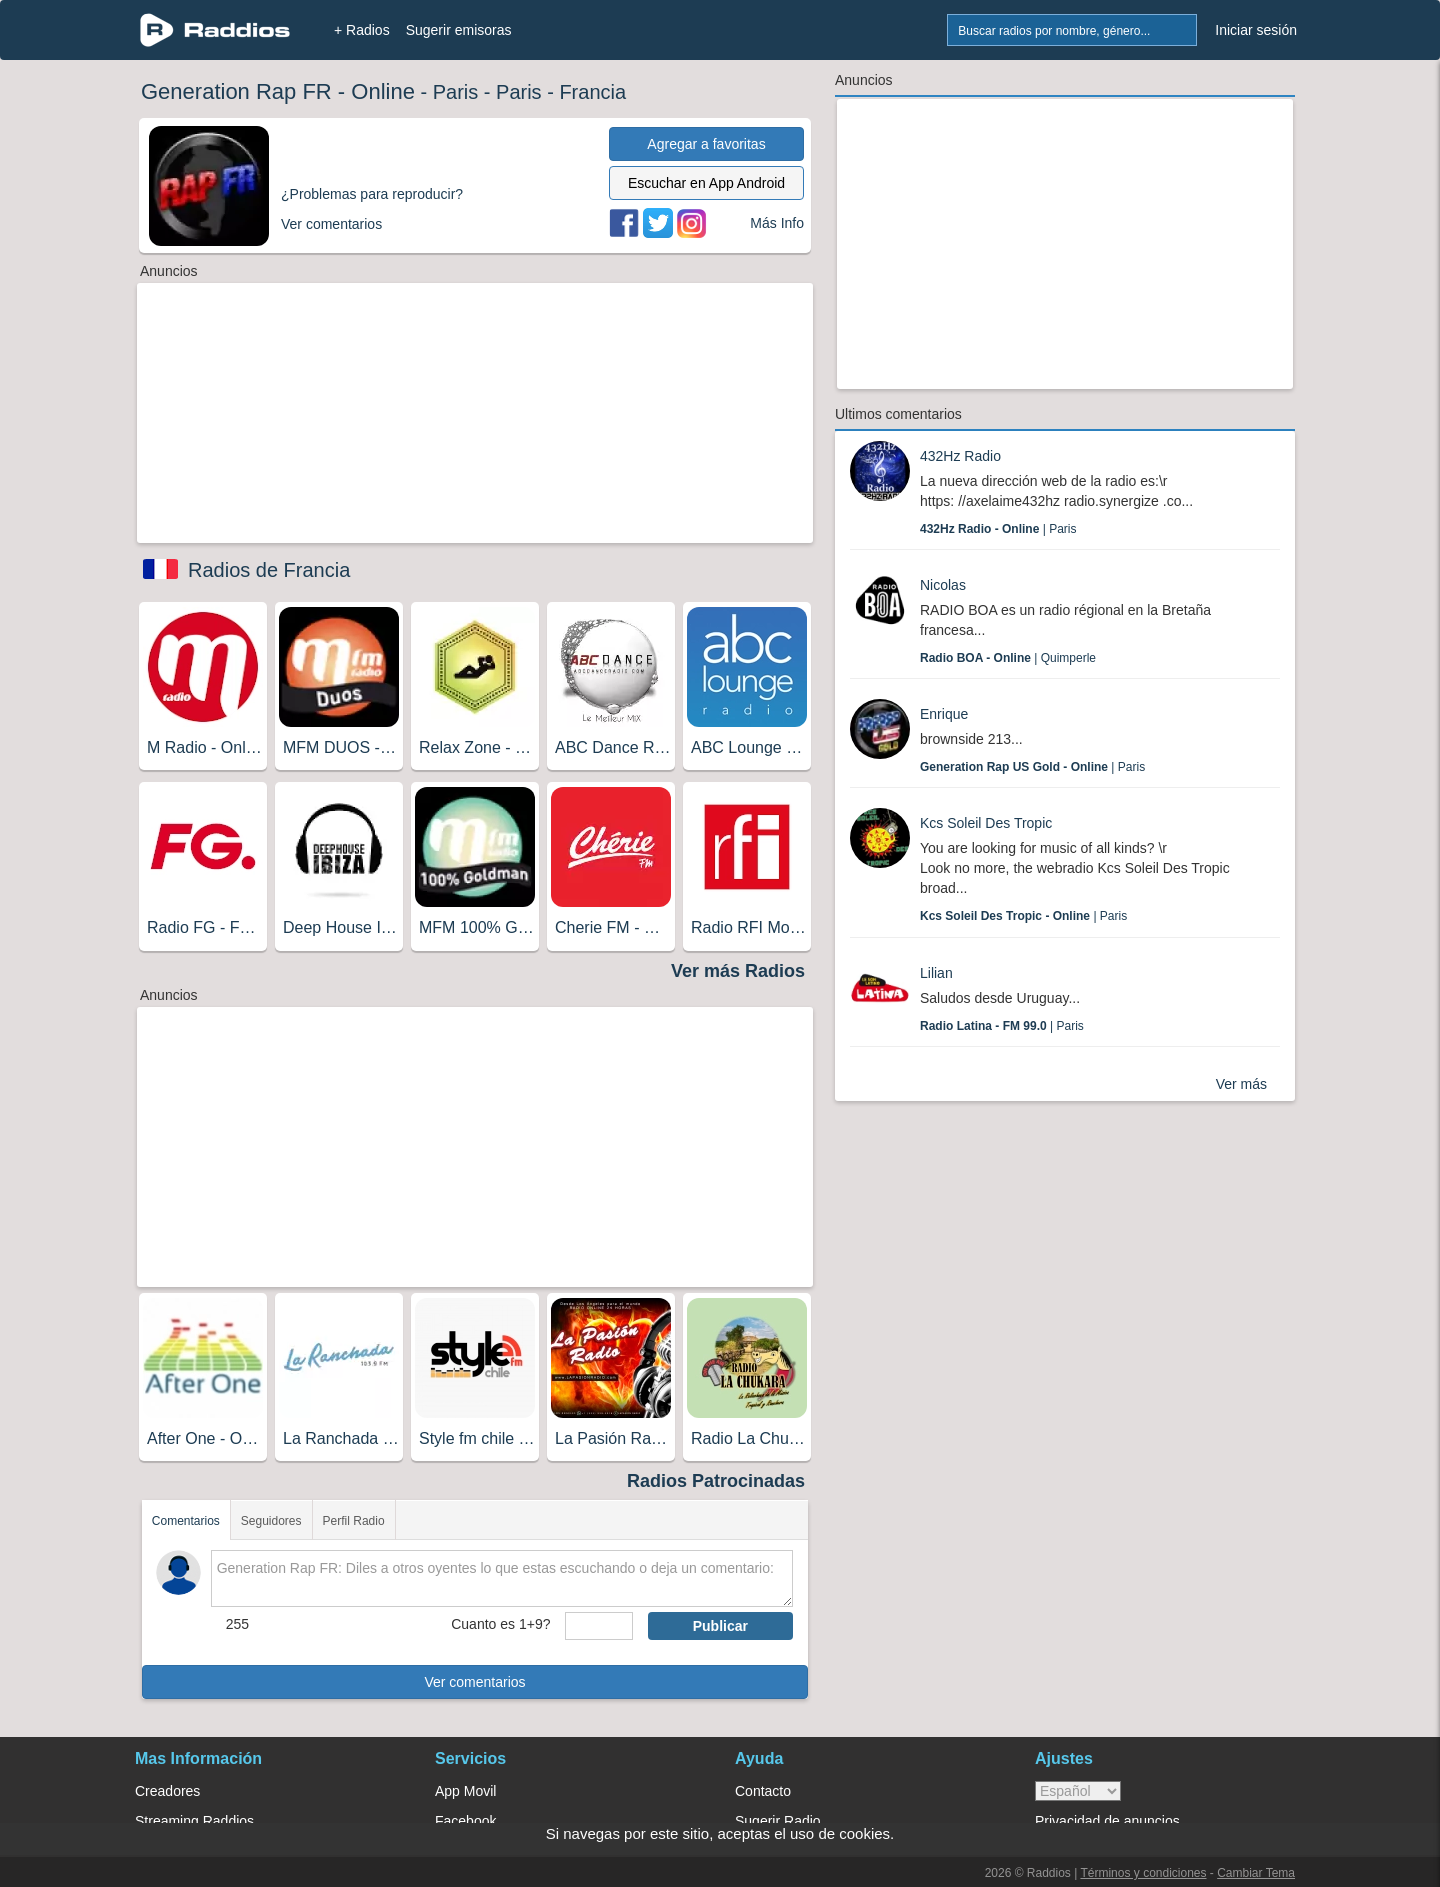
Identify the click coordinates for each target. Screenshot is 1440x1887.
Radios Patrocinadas (716, 1481)
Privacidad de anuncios (1107, 1821)
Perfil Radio (354, 1521)
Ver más (1241, 1084)
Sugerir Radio (778, 1821)
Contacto (763, 1791)
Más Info (777, 223)
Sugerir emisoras (459, 30)
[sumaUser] (598, 1626)
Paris (456, 92)
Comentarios (186, 1521)
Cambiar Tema (1256, 1873)
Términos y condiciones (1143, 1873)
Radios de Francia (269, 570)
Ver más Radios (738, 971)
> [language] (1078, 1791)
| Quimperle (1008, 658)
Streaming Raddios (194, 1821)
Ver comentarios (474, 1682)
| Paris (998, 529)
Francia (592, 92)
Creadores (167, 1791)
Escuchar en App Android (706, 183)
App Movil (465, 1791)
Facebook (465, 1821)
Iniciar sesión (1256, 30)
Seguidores (271, 1521)
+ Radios (362, 30)
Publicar (720, 1626)
